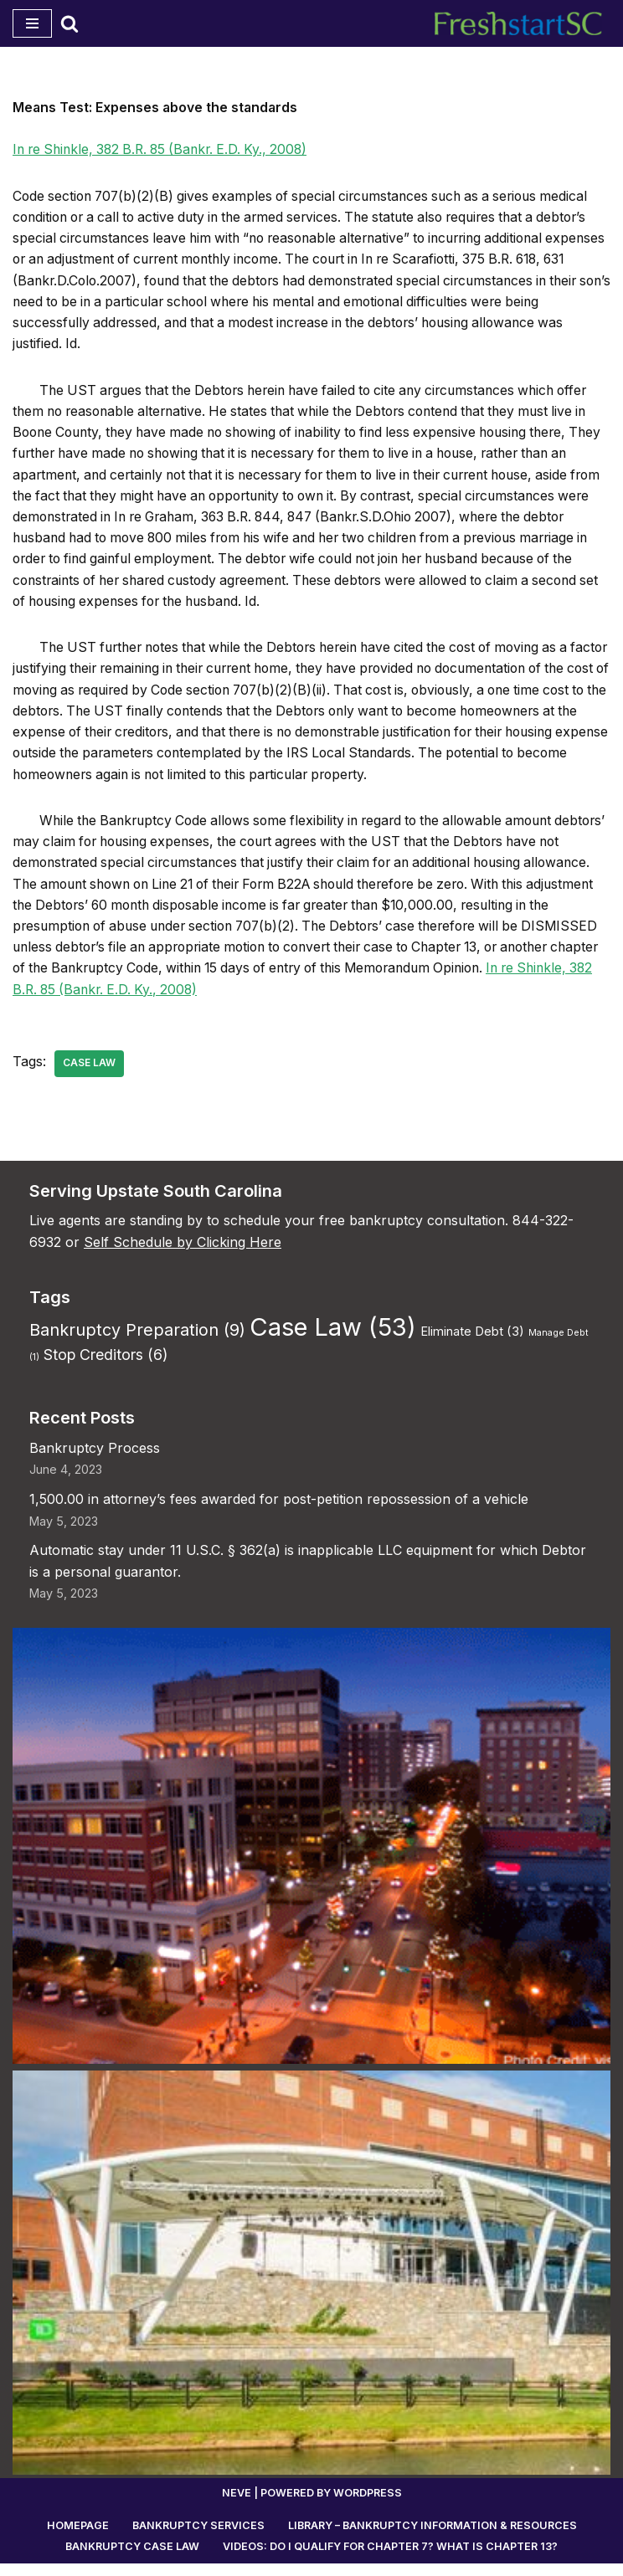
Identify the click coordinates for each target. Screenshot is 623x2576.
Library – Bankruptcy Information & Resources (432, 2538)
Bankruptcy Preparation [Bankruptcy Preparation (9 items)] (137, 1342)
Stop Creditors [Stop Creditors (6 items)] (105, 1366)
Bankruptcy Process (94, 1459)
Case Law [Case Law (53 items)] (333, 1338)
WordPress (367, 2505)
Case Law (89, 1075)
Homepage (75, 2538)
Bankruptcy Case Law (131, 2559)
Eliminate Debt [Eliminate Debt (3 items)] (472, 1343)
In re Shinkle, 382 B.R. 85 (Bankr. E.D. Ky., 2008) (167, 149)
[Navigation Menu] (32, 23)
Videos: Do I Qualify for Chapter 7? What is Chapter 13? (391, 2559)
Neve (235, 2505)
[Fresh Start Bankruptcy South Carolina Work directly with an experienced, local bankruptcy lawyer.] (522, 23)
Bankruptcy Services (196, 2538)
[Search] (69, 23)
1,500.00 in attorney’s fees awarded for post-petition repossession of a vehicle (278, 1510)
